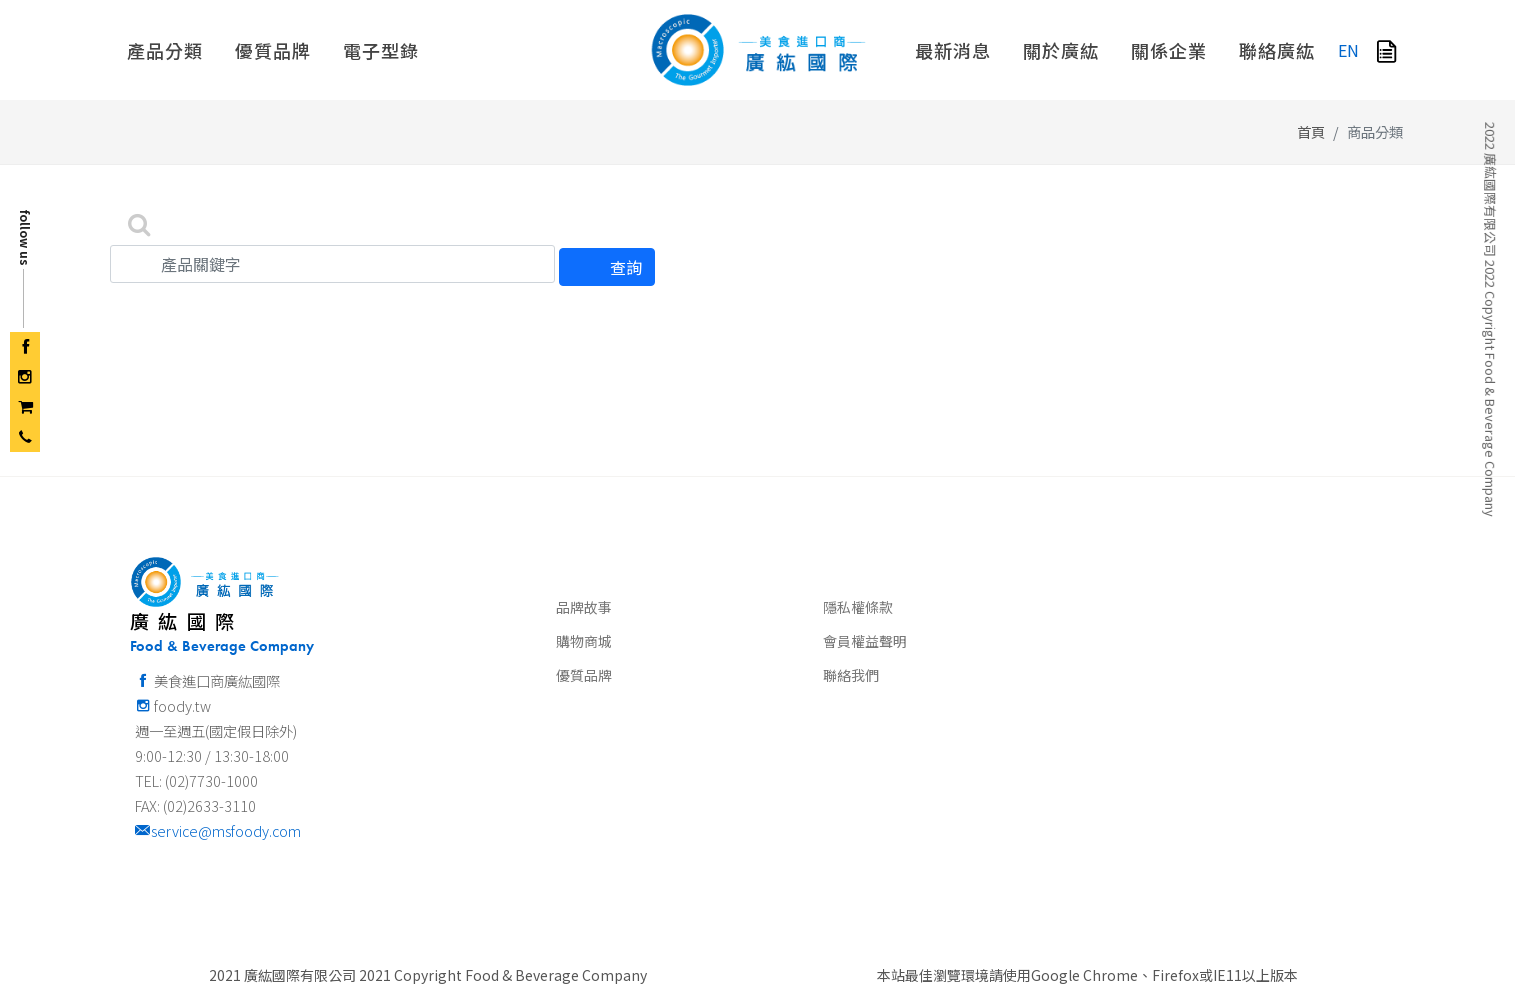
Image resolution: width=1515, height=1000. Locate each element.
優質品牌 (584, 646)
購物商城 (584, 612)
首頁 (1311, 102)
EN (1348, 50)
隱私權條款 (858, 578)
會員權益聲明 (865, 612)
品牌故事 (584, 578)
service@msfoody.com (218, 801)
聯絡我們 (851, 646)
